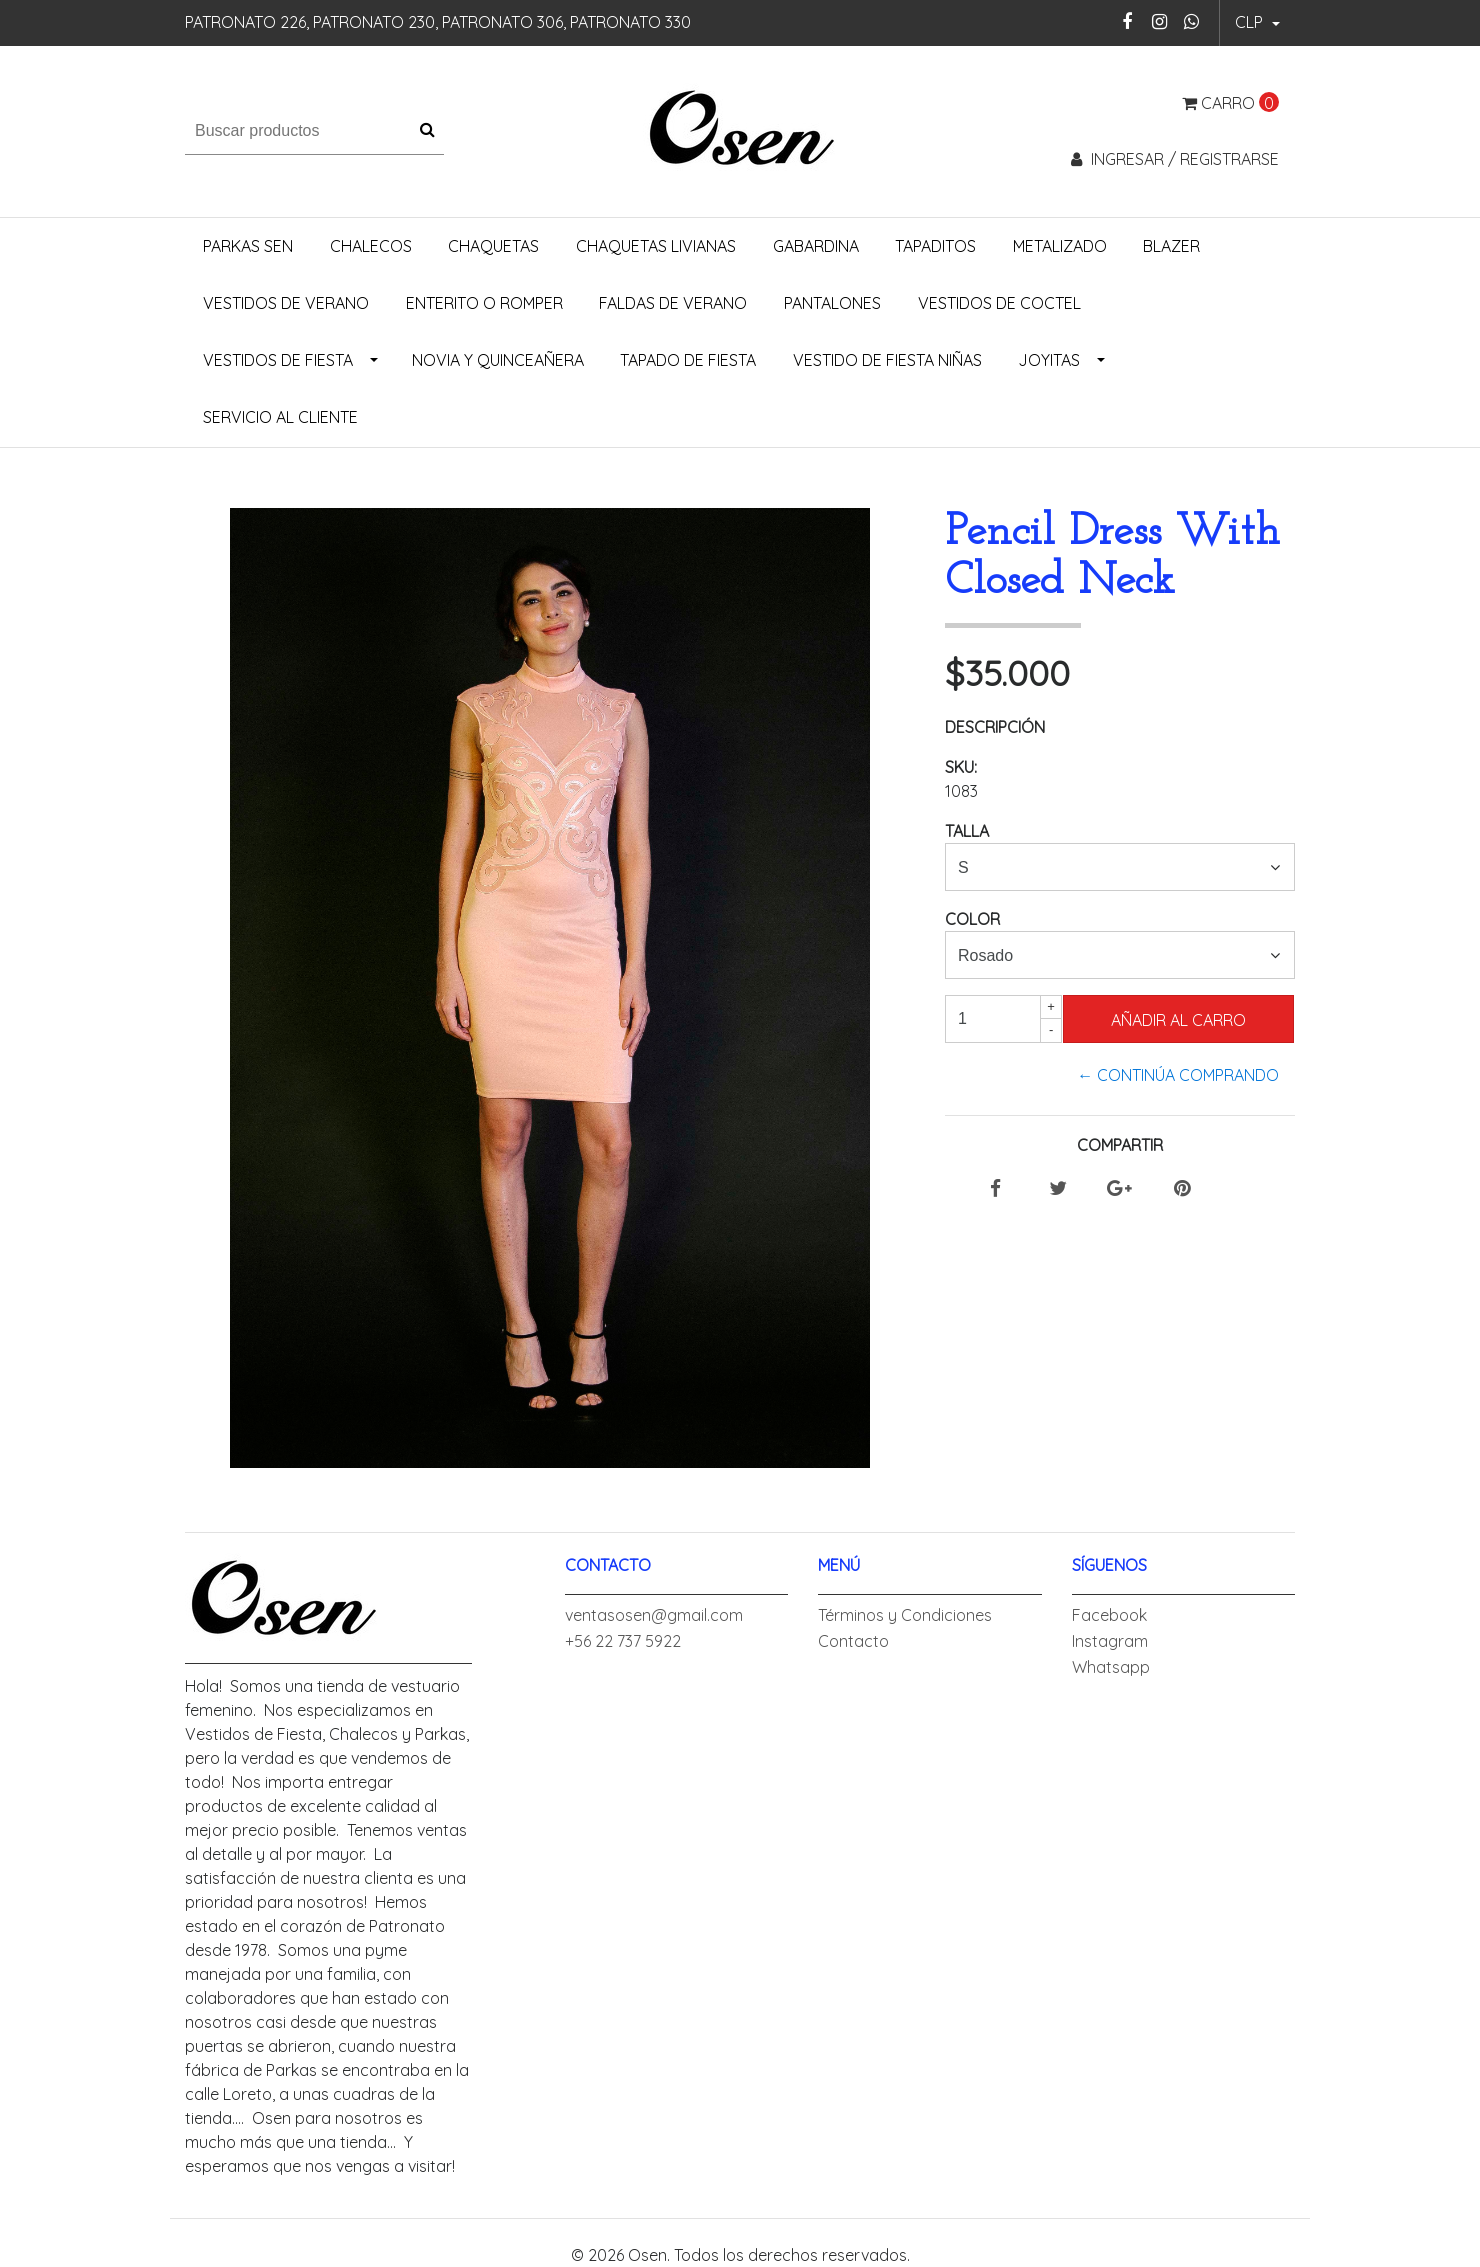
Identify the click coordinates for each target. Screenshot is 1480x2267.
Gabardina (816, 246)
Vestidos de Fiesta (278, 360)
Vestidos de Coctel (999, 303)
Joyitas (1049, 360)
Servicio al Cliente (280, 417)
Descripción (995, 727)
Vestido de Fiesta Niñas (887, 360)
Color (972, 919)
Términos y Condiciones (905, 1615)
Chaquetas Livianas (656, 246)
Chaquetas (493, 246)
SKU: (961, 767)
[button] (1257, 23)
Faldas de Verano (673, 303)
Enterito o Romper (484, 303)
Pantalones (832, 303)
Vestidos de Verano (286, 303)
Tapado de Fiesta (688, 360)
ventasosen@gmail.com (654, 1615)
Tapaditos (935, 246)
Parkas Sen (248, 246)
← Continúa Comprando (1178, 1075)
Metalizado (1060, 246)
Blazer (1171, 246)
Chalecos (371, 246)
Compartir (1120, 1145)
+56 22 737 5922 (623, 1641)
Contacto (853, 1641)
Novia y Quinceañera (498, 360)
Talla (967, 831)
